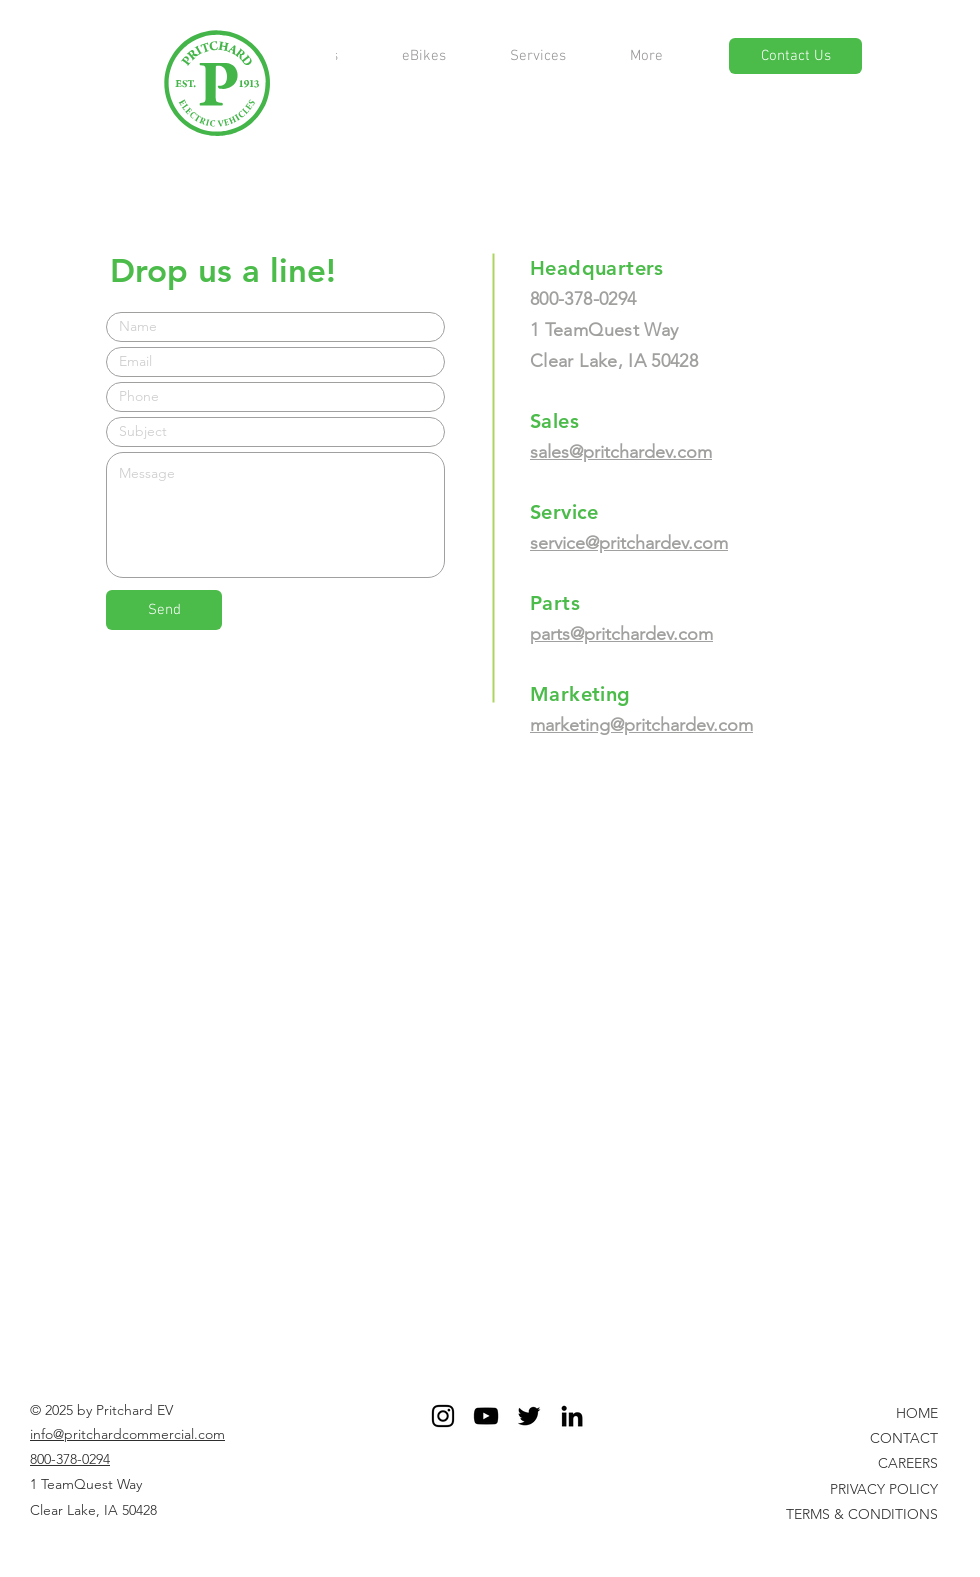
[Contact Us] (795, 56)
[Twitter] (529, 1416)
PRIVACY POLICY (884, 1489)
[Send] (164, 610)
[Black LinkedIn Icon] (572, 1416)
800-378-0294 (70, 1459)
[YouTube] (486, 1416)
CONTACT (904, 1438)
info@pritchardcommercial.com (127, 1434)
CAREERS (908, 1463)
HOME (917, 1413)
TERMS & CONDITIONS (862, 1514)
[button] (646, 56)
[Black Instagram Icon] (443, 1416)
